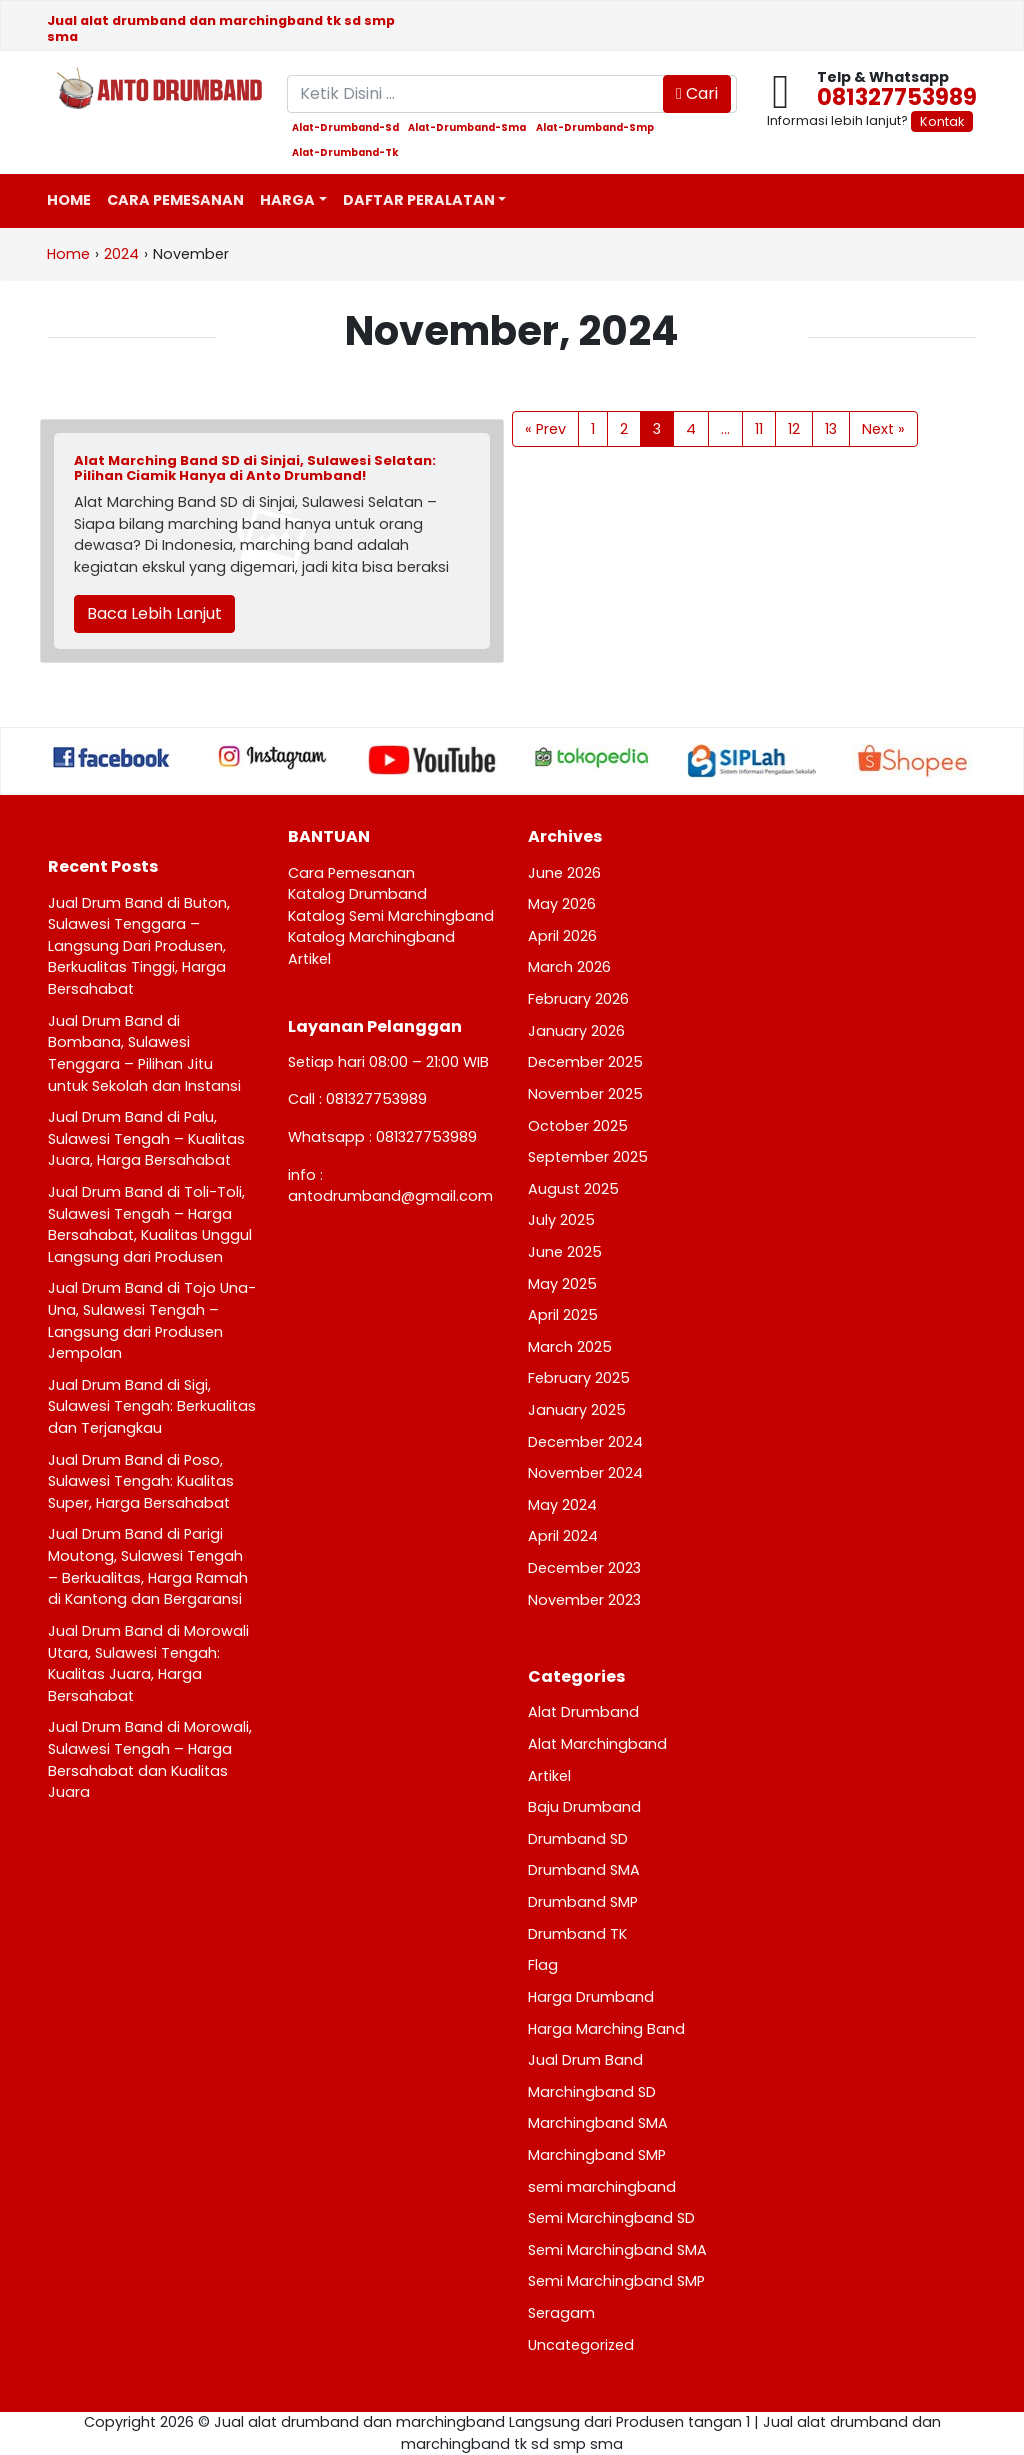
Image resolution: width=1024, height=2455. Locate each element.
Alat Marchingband (597, 1744)
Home (69, 200)
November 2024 (585, 1473)
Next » (883, 429)
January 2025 (577, 1410)
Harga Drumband (591, 1997)
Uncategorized (581, 2345)
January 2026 (576, 1031)
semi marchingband (602, 2187)
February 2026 (578, 999)
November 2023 (584, 1600)
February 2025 (579, 1378)
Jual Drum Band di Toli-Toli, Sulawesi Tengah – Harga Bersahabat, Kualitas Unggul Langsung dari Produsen (150, 1224)
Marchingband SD (592, 2092)
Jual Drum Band (585, 2060)
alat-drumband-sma (467, 128)
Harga (287, 200)
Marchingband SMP (597, 2155)
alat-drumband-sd (345, 128)
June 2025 (565, 1252)
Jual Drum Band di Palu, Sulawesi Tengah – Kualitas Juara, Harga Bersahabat (146, 1138)
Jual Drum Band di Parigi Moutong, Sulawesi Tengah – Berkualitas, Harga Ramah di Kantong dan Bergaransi (148, 1566)
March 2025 (570, 1347)
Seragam (561, 2313)
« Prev (545, 429)
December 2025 (585, 1062)
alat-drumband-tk (345, 153)
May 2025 (562, 1284)
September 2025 (588, 1157)
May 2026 (562, 904)
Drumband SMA (584, 1870)
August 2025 (573, 1189)
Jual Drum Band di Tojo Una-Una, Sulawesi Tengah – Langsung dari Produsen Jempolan (152, 1320)
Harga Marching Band (606, 2029)
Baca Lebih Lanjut (154, 613)
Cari (697, 93)
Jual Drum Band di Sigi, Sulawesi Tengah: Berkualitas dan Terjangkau (152, 1406)
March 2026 (569, 967)
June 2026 (564, 873)
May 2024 (562, 1505)
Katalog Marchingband (371, 937)
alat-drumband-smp (595, 128)
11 (759, 429)
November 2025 (585, 1094)
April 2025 (563, 1315)
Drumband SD (578, 1839)
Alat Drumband (583, 1712)
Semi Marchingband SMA (617, 2250)
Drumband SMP (583, 1902)
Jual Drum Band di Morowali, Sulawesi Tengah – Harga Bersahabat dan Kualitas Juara (150, 1759)
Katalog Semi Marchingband (391, 916)
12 (794, 429)
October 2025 (578, 1126)
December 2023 (584, 1568)
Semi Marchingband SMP (616, 2281)
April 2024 (563, 1536)
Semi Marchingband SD (611, 2218)
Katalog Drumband (357, 894)
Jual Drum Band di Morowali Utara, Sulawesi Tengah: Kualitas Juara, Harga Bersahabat (148, 1663)
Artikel (309, 959)
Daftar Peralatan (419, 200)
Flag (543, 1965)
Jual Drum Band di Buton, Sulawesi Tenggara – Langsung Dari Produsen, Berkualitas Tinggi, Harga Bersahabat (139, 946)
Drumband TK (577, 1934)
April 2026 (562, 936)
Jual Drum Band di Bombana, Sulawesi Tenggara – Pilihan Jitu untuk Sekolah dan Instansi (144, 1053)
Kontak (942, 121)
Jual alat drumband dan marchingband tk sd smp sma (221, 28)
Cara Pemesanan (175, 200)
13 (831, 429)
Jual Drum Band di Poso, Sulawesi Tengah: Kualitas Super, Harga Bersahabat (141, 1481)
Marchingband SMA (598, 2123)
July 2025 (561, 1220)
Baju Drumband (584, 1807)
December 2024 (585, 1442)
